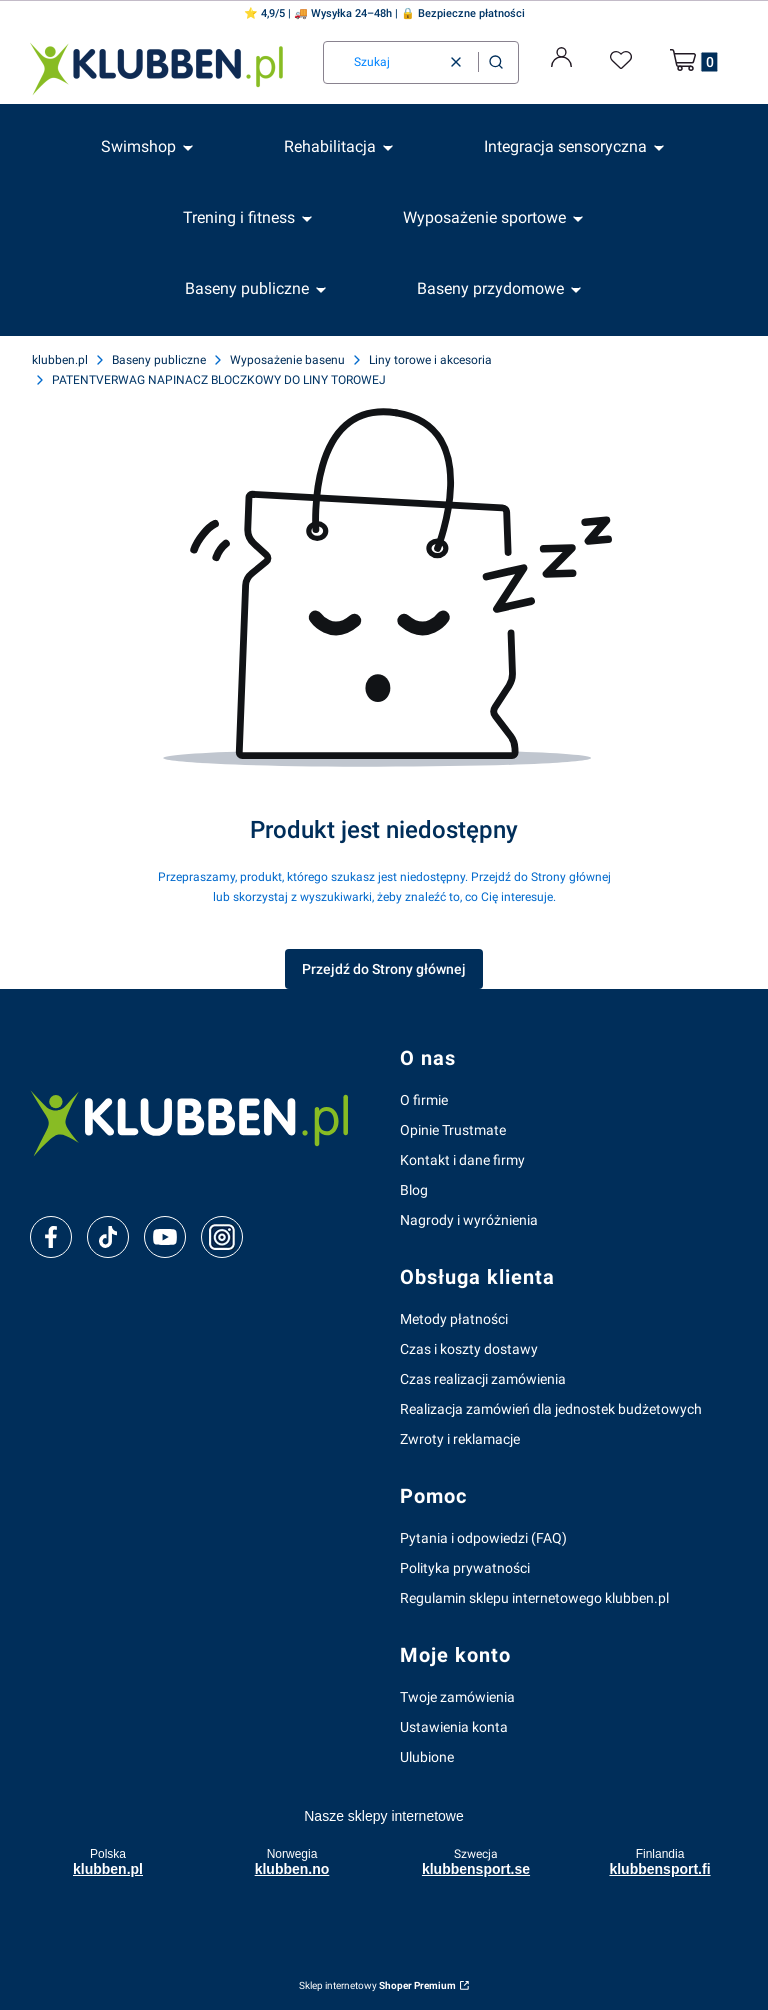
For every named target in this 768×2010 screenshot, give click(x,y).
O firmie (424, 1100)
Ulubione (427, 1757)
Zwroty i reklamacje (460, 1439)
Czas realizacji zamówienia (483, 1379)
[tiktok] (108, 1237)
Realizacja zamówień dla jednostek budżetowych (551, 1409)
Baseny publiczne (159, 360)
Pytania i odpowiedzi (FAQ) (483, 1538)
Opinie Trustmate (453, 1130)
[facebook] (51, 1237)
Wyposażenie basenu (287, 360)
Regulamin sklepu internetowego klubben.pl (534, 1598)
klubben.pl (60, 360)
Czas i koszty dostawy (469, 1349)
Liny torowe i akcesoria (430, 360)
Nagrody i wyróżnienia (469, 1220)
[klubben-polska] (199, 1120)
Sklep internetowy (377, 1985)
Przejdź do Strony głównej (384, 969)
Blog (414, 1190)
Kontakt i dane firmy (462, 1160)
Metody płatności (454, 1319)
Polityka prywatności (465, 1568)
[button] (496, 62)
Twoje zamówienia (457, 1697)
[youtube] (164, 1237)
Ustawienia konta (454, 1727)
